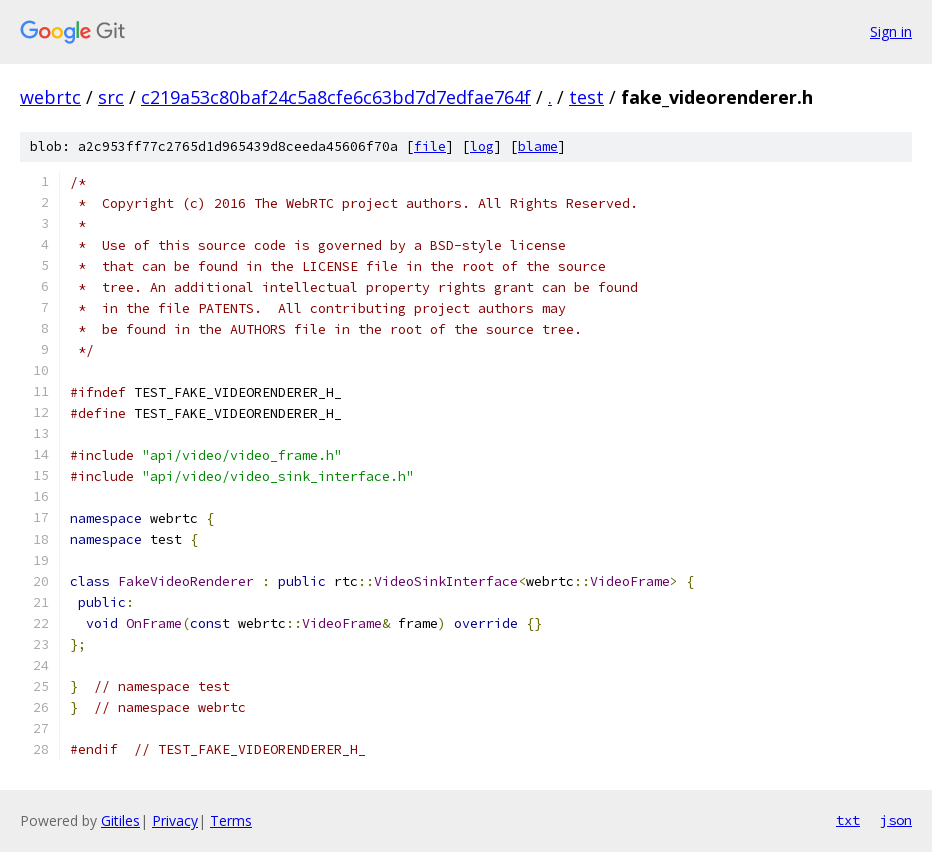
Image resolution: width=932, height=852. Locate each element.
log (482, 146)
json (896, 820)
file (430, 146)
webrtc (50, 97)
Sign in (891, 31)
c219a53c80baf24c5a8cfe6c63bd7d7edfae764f (336, 97)
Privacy (175, 820)
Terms (231, 820)
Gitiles (120, 820)
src (111, 97)
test (586, 97)
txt (848, 820)
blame (538, 146)
